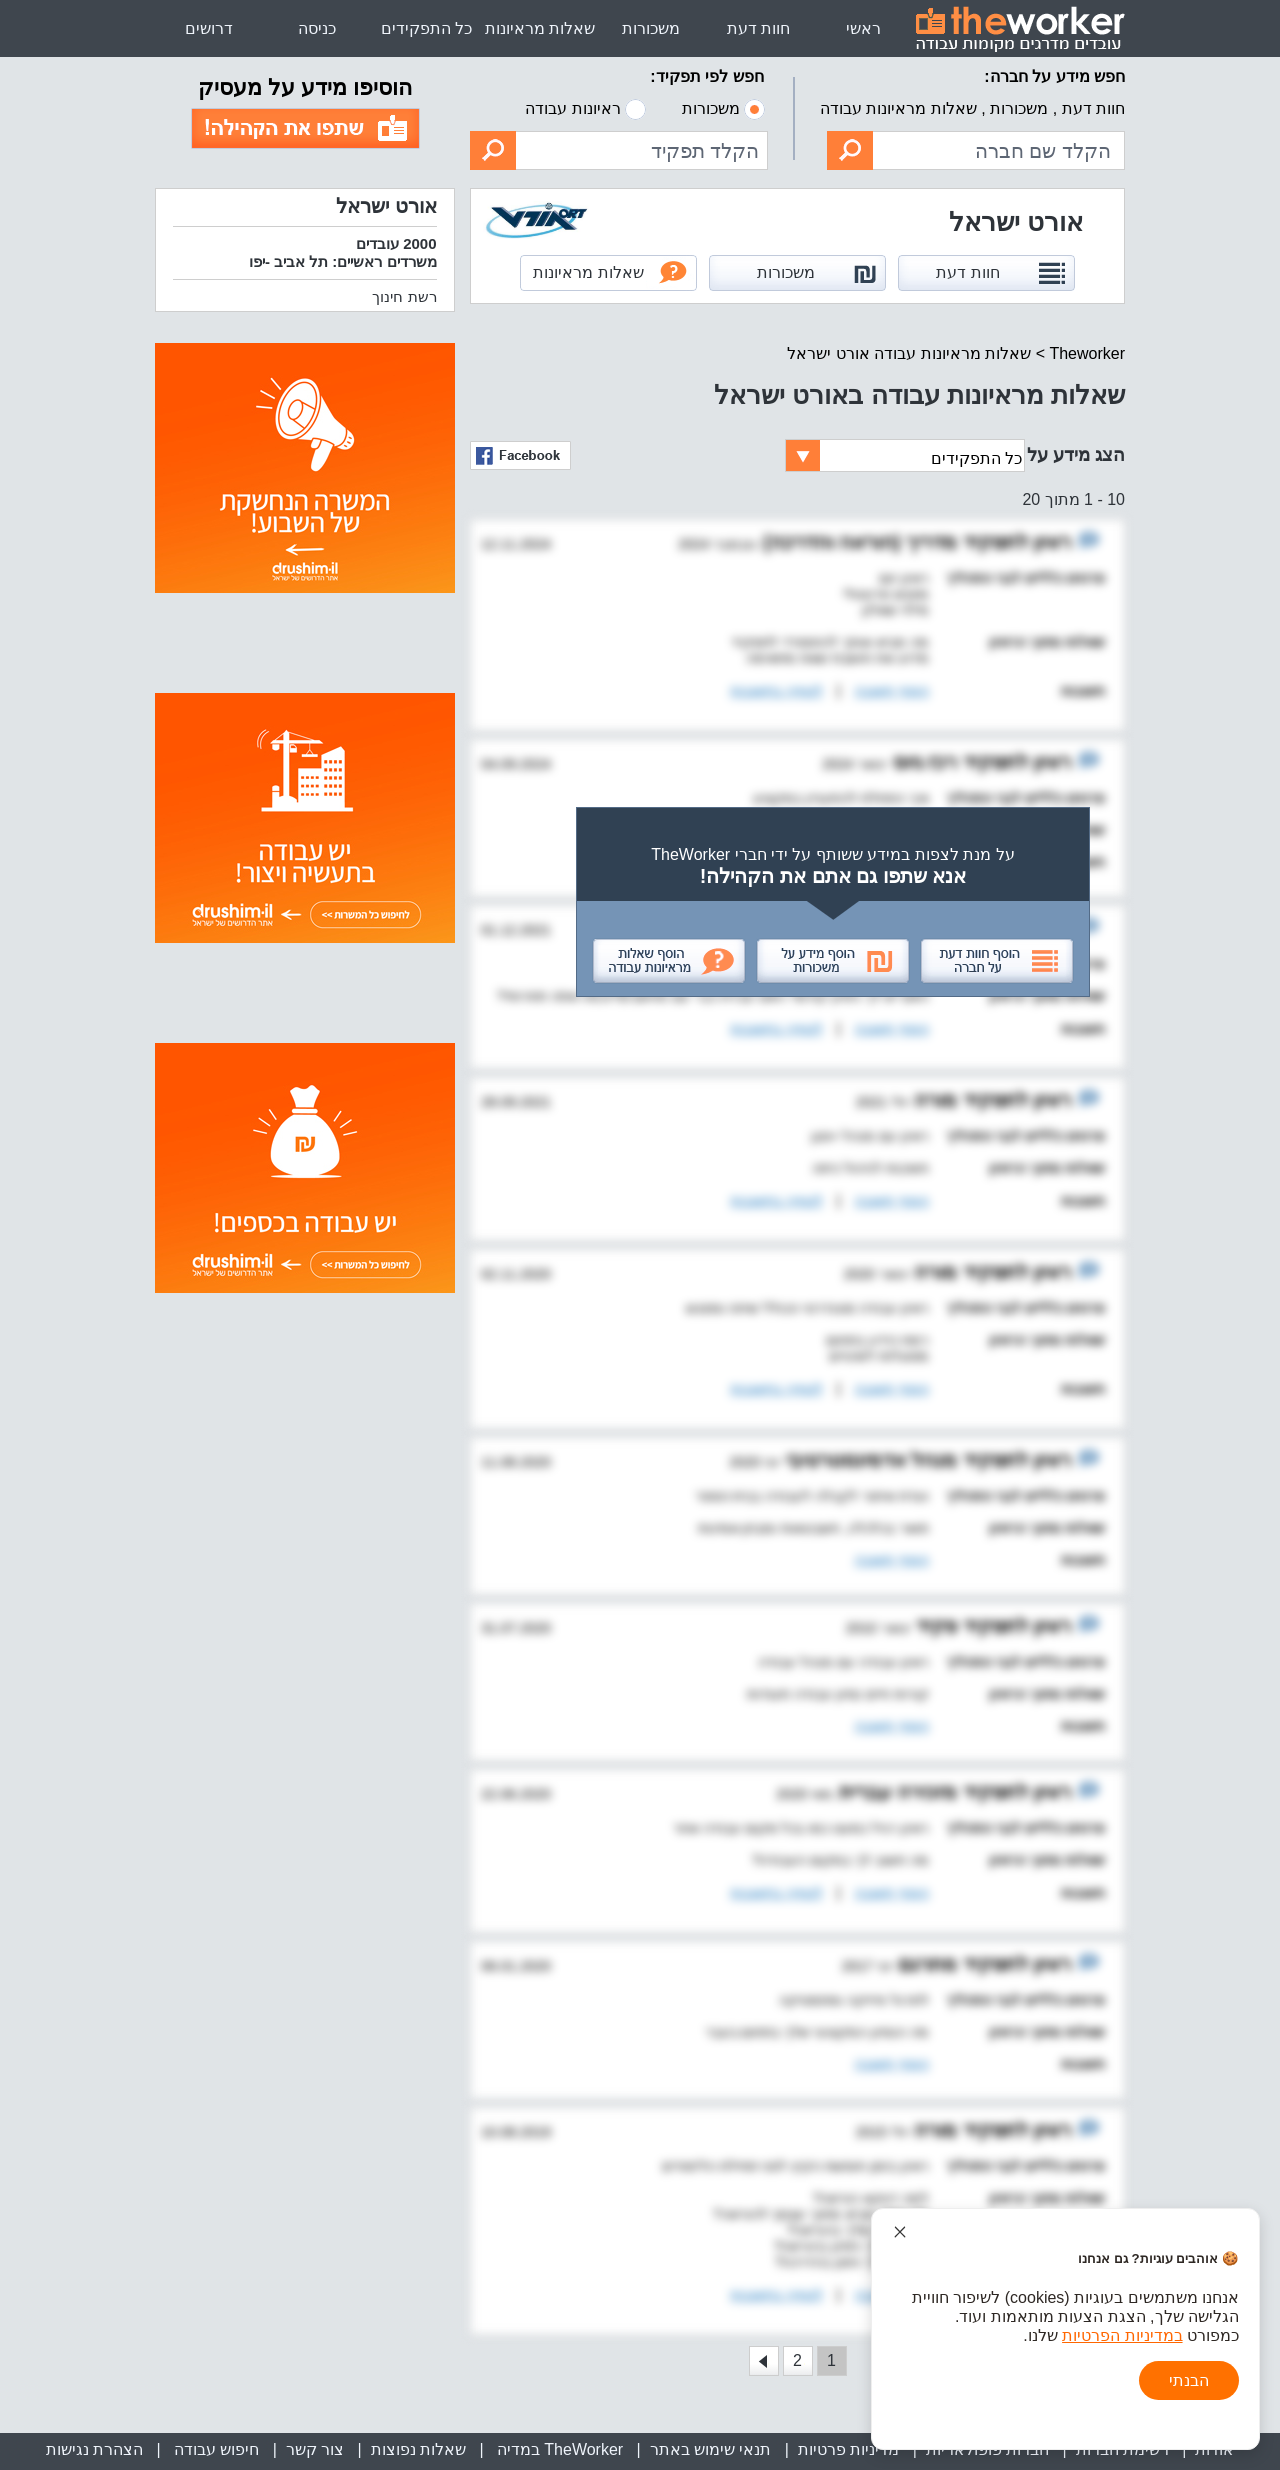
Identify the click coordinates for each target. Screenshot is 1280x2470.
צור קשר (315, 2449)
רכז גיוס (922, 762)
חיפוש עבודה (214, 2449)
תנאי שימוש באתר (711, 2449)
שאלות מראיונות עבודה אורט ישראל (909, 353)
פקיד (934, 1626)
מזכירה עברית (895, 1792)
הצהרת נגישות (94, 2449)
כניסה (317, 28)
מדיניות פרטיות (848, 2449)
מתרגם (925, 1964)
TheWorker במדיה (557, 2449)
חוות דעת (758, 28)
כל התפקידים (426, 28)
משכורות (651, 28)
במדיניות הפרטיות (1122, 2335)
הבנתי (1189, 2380)
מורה (933, 1100)
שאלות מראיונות (540, 28)
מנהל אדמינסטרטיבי (868, 1460)
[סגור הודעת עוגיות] (900, 2232)
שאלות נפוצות (418, 2449)
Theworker (1087, 353)
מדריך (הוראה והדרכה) (860, 542)
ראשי (863, 28)
